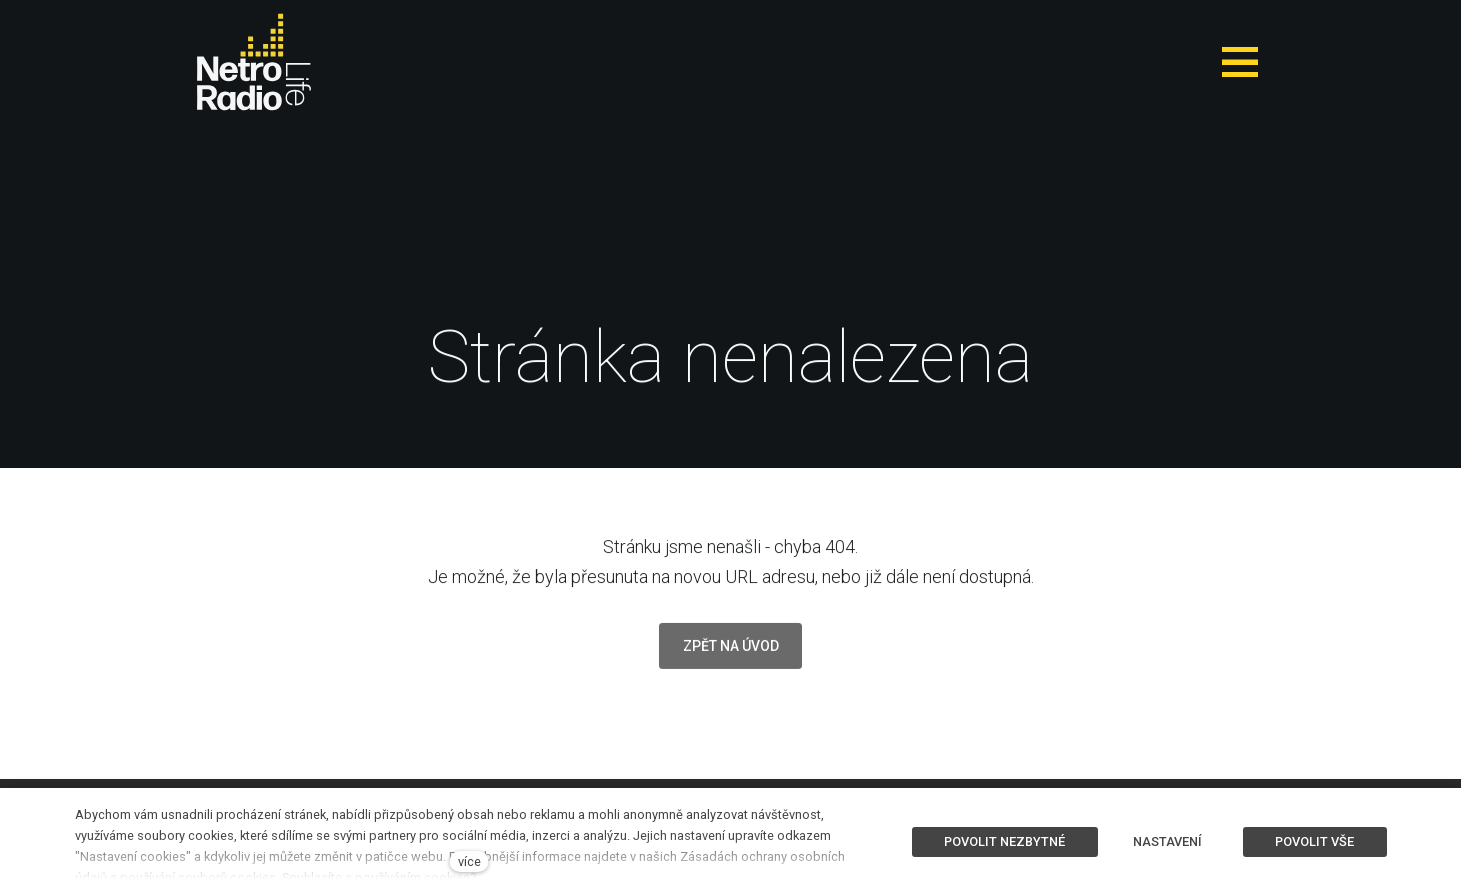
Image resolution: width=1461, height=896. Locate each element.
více (469, 861)
